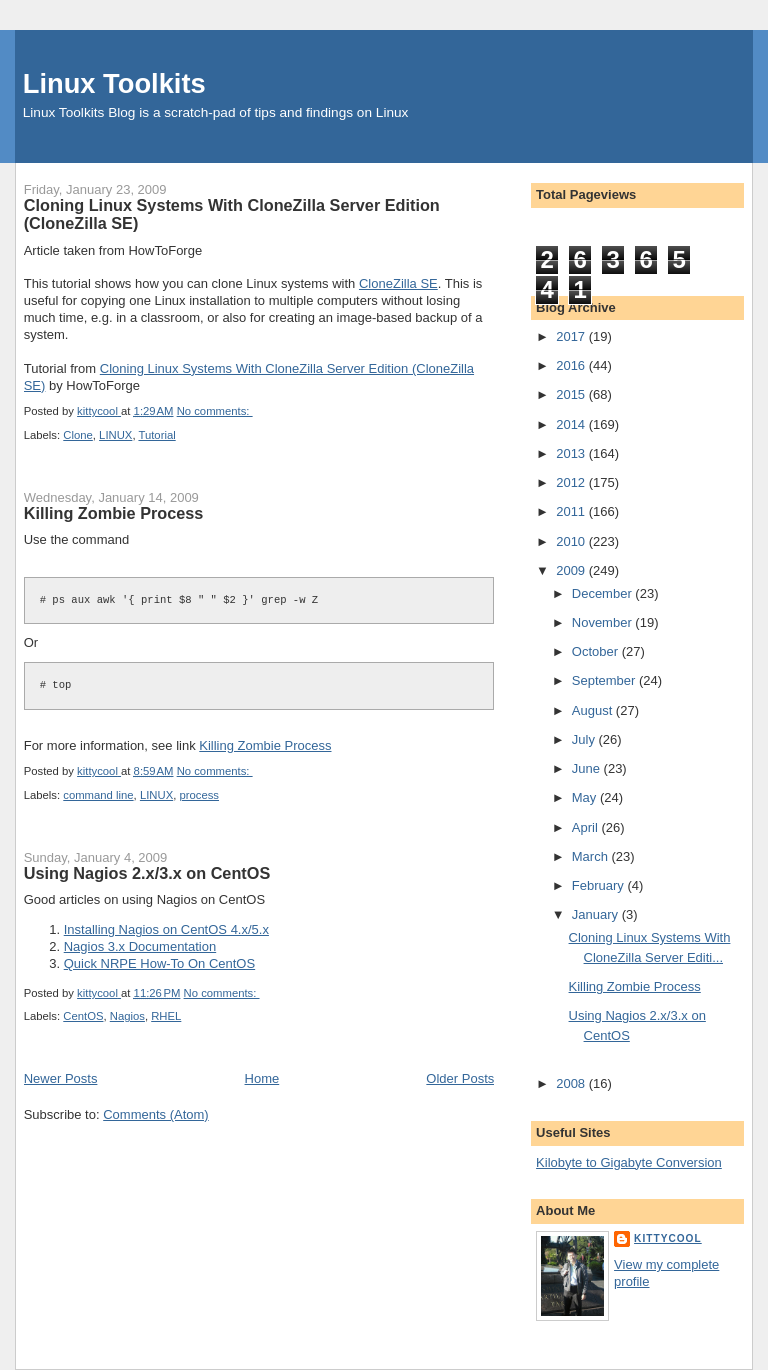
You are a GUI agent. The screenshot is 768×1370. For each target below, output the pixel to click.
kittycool (668, 1238)
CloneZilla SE (398, 283)
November (604, 622)
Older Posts (460, 1078)
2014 (572, 424)
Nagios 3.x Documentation (140, 946)
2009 (572, 570)
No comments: (215, 411)
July (585, 739)
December (604, 593)
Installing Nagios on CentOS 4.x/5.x (166, 929)
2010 (572, 541)
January (597, 914)
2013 (572, 453)
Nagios (127, 1016)
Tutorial (156, 435)
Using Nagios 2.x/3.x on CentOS (147, 873)
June (588, 768)
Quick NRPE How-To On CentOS (159, 963)
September (605, 680)
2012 (572, 482)
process (199, 795)
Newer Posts (61, 1078)
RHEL (166, 1016)
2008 (572, 1083)
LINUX (115, 435)
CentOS (83, 1016)
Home (262, 1078)
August (594, 710)
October (597, 651)
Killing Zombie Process (114, 513)
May (586, 797)
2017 (572, 336)
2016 (572, 365)
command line (98, 795)
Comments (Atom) (155, 1114)
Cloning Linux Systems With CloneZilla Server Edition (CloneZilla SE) (232, 214)
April (587, 827)
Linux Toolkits (114, 83)
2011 (572, 511)
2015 (572, 394)
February (600, 885)
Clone (78, 435)
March (592, 856)
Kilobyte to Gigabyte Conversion (629, 1162)
